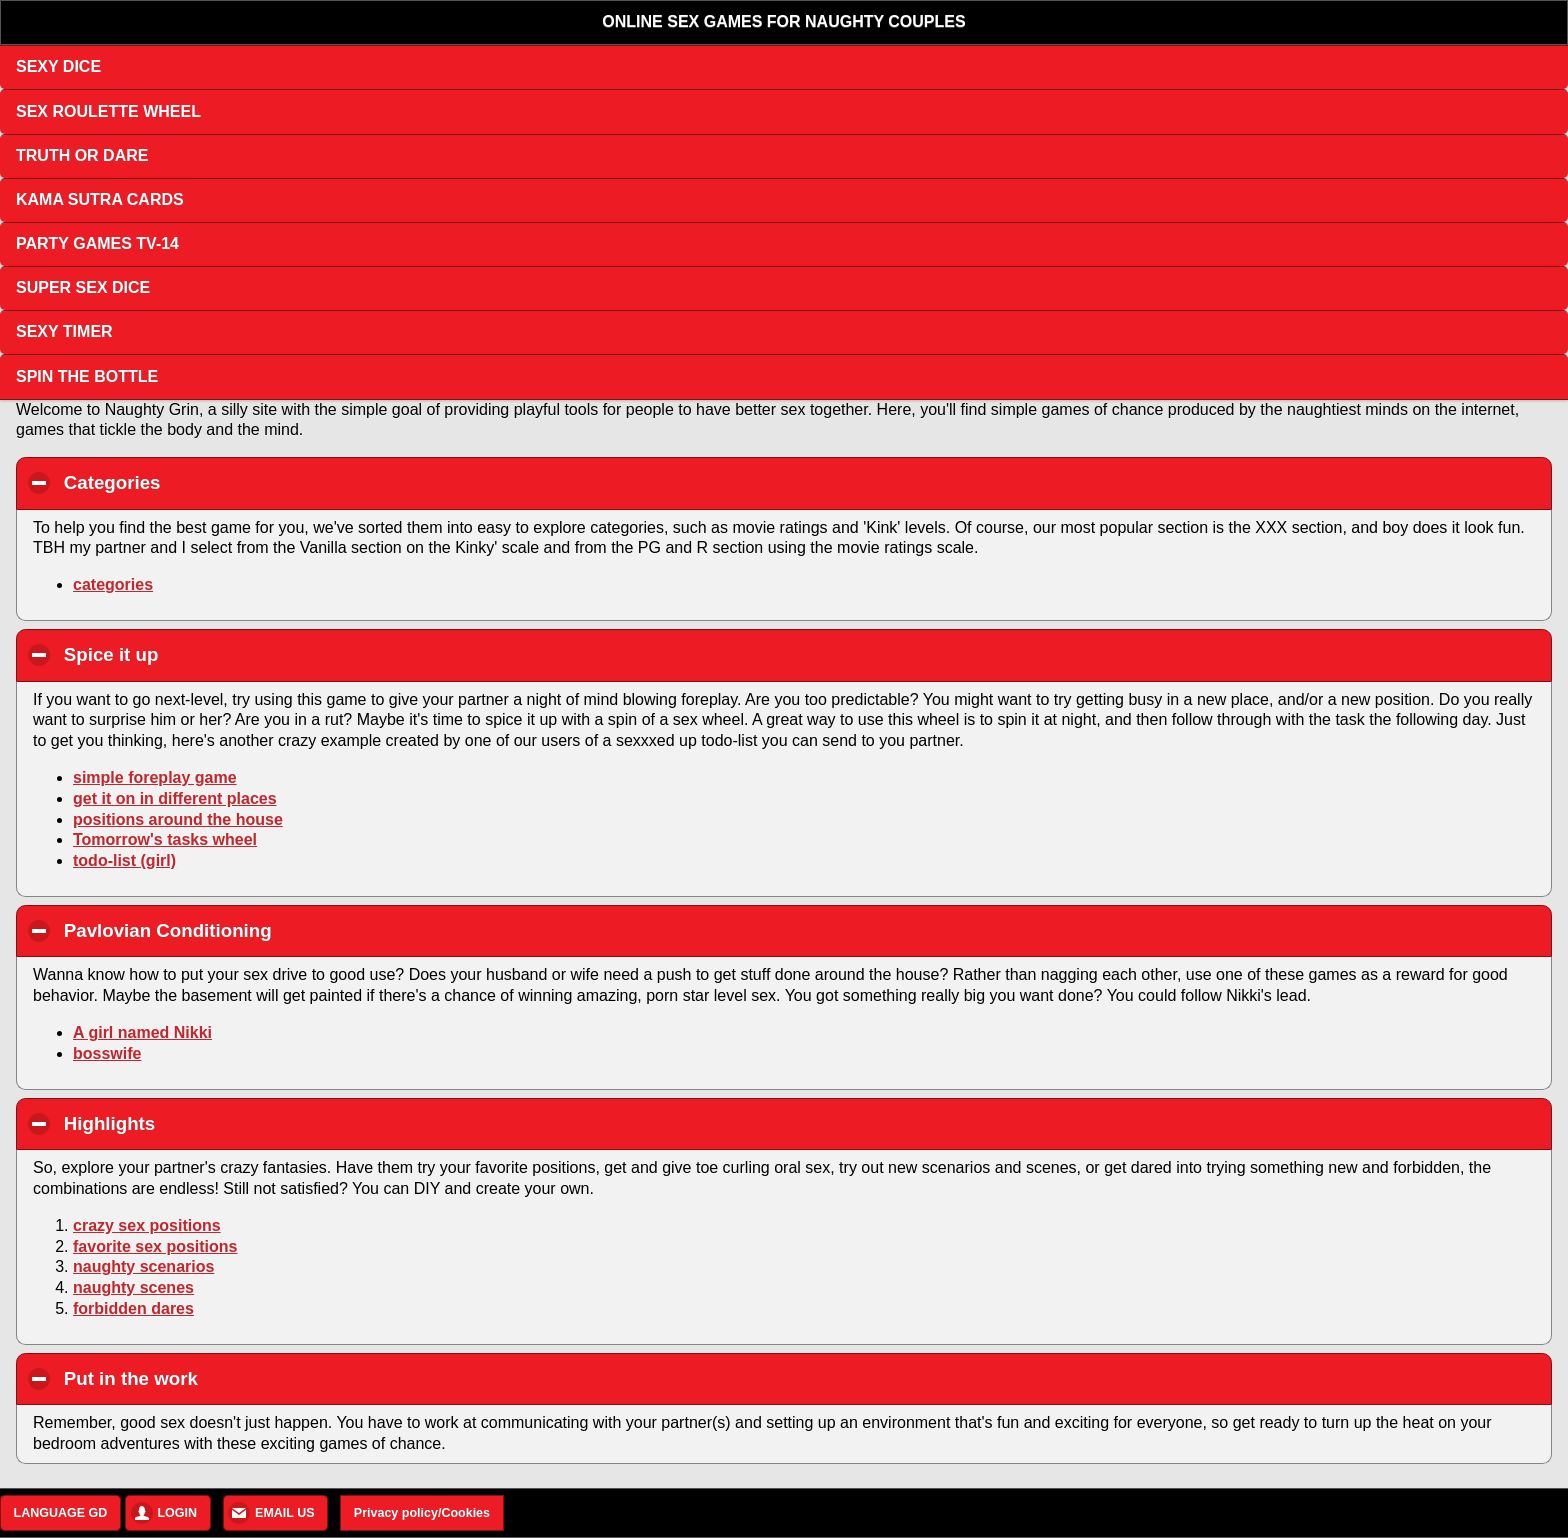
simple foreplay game (155, 777)
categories (113, 584)
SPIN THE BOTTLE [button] (87, 376)
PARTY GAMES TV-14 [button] (97, 243)
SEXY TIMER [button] (64, 331)
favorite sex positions (155, 1246)
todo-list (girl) (124, 860)
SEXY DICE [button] (58, 66)
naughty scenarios (143, 1266)
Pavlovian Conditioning (281, 930)
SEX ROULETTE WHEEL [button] (108, 111)
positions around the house (178, 819)
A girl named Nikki (142, 1032)
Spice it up (225, 654)
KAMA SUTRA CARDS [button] (100, 199)
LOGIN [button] (177, 1513)
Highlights (223, 1123)
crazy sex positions (147, 1225)
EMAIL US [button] (285, 1513)
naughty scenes (133, 1287)
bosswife (107, 1053)
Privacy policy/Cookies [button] (422, 1513)
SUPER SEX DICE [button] (83, 287)
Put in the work (245, 1378)
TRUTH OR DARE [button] (82, 155)
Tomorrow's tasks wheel (165, 839)
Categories (226, 482)
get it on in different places (175, 798)
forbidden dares (133, 1308)
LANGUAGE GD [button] (61, 1513)
